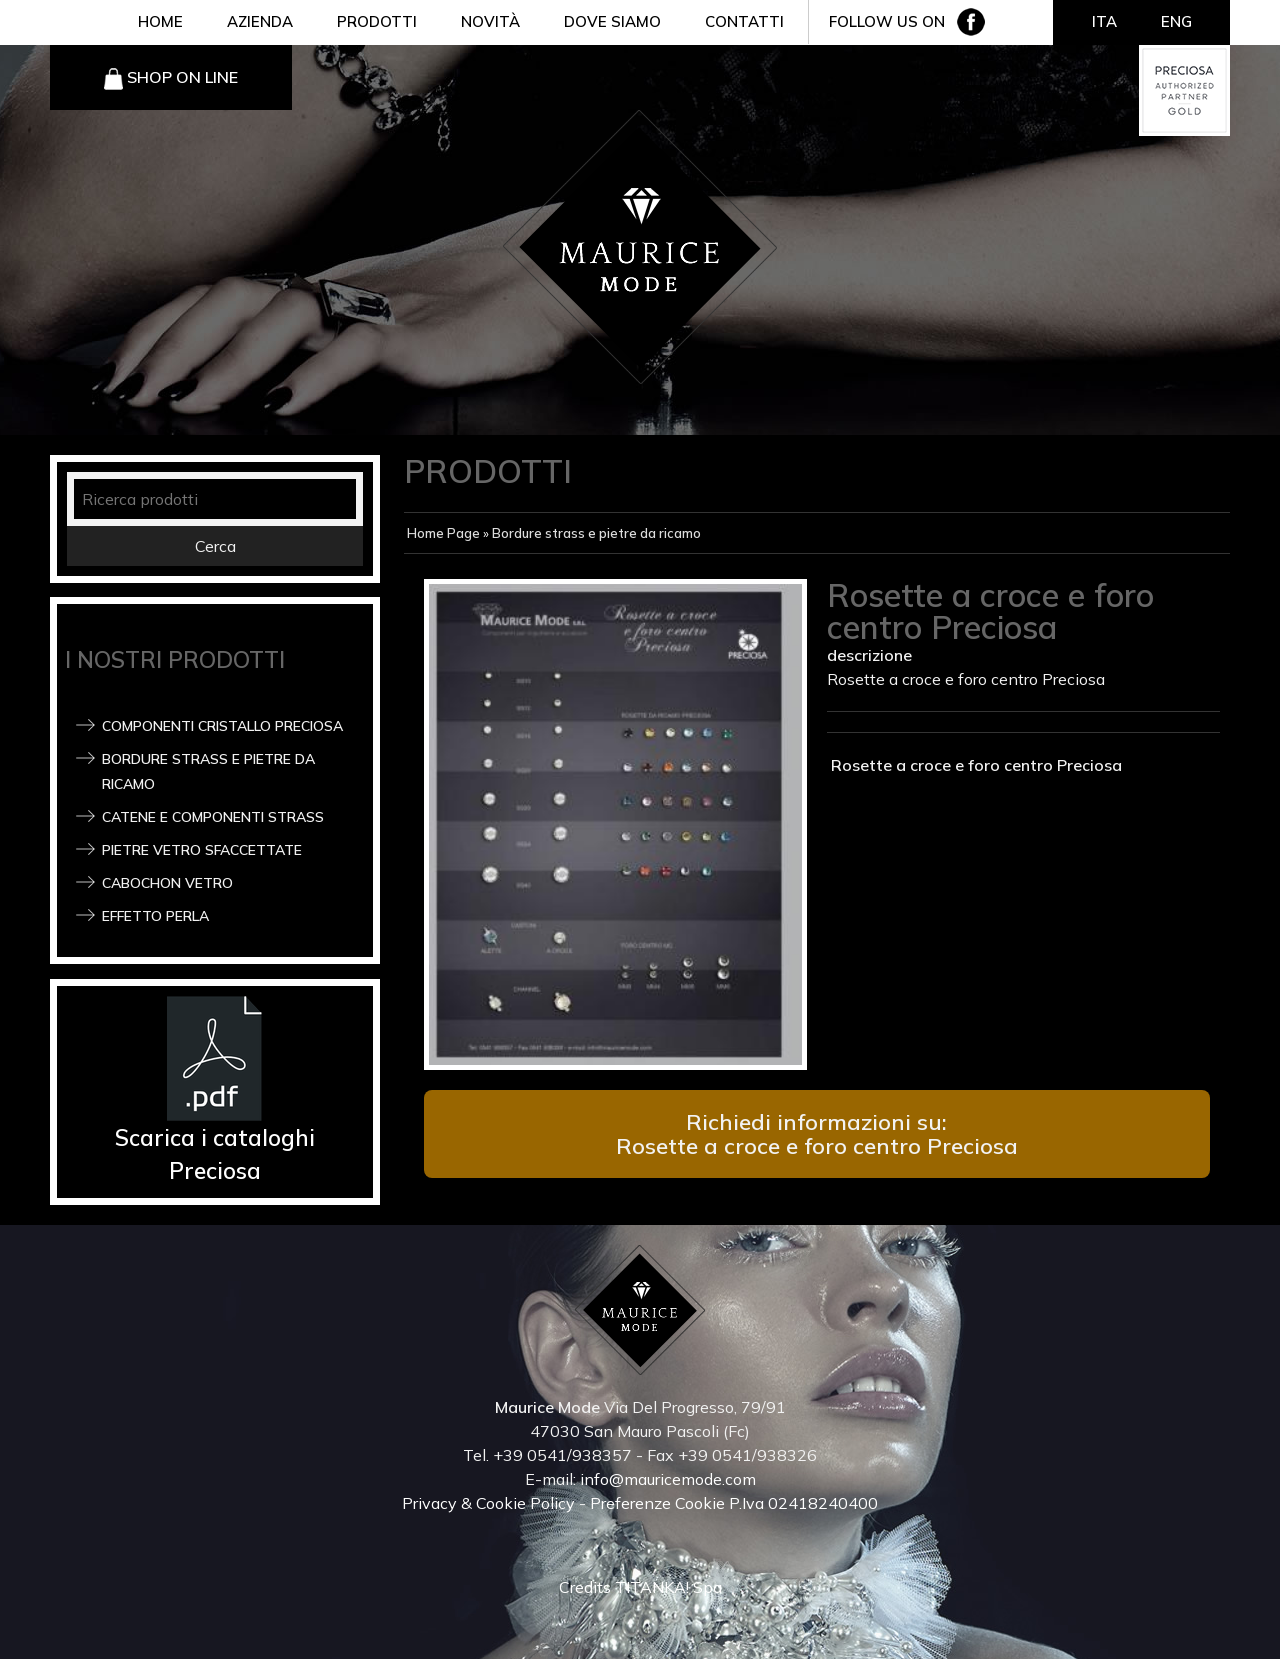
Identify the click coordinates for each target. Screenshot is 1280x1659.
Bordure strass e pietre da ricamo (596, 533)
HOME (160, 21)
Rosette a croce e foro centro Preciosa (974, 765)
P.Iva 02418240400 (803, 1503)
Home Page (443, 533)
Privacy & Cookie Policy (488, 1503)
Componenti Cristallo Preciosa (222, 726)
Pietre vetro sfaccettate (202, 850)
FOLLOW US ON (887, 21)
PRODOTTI (377, 21)
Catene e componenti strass (213, 817)
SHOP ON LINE (182, 77)
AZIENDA (260, 21)
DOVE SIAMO (612, 21)
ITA (1104, 21)
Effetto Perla (155, 916)
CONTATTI (744, 21)
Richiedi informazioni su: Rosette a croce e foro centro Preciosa (817, 1134)
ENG (1176, 21)
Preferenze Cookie (657, 1503)
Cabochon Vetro (167, 883)
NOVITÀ (490, 21)
